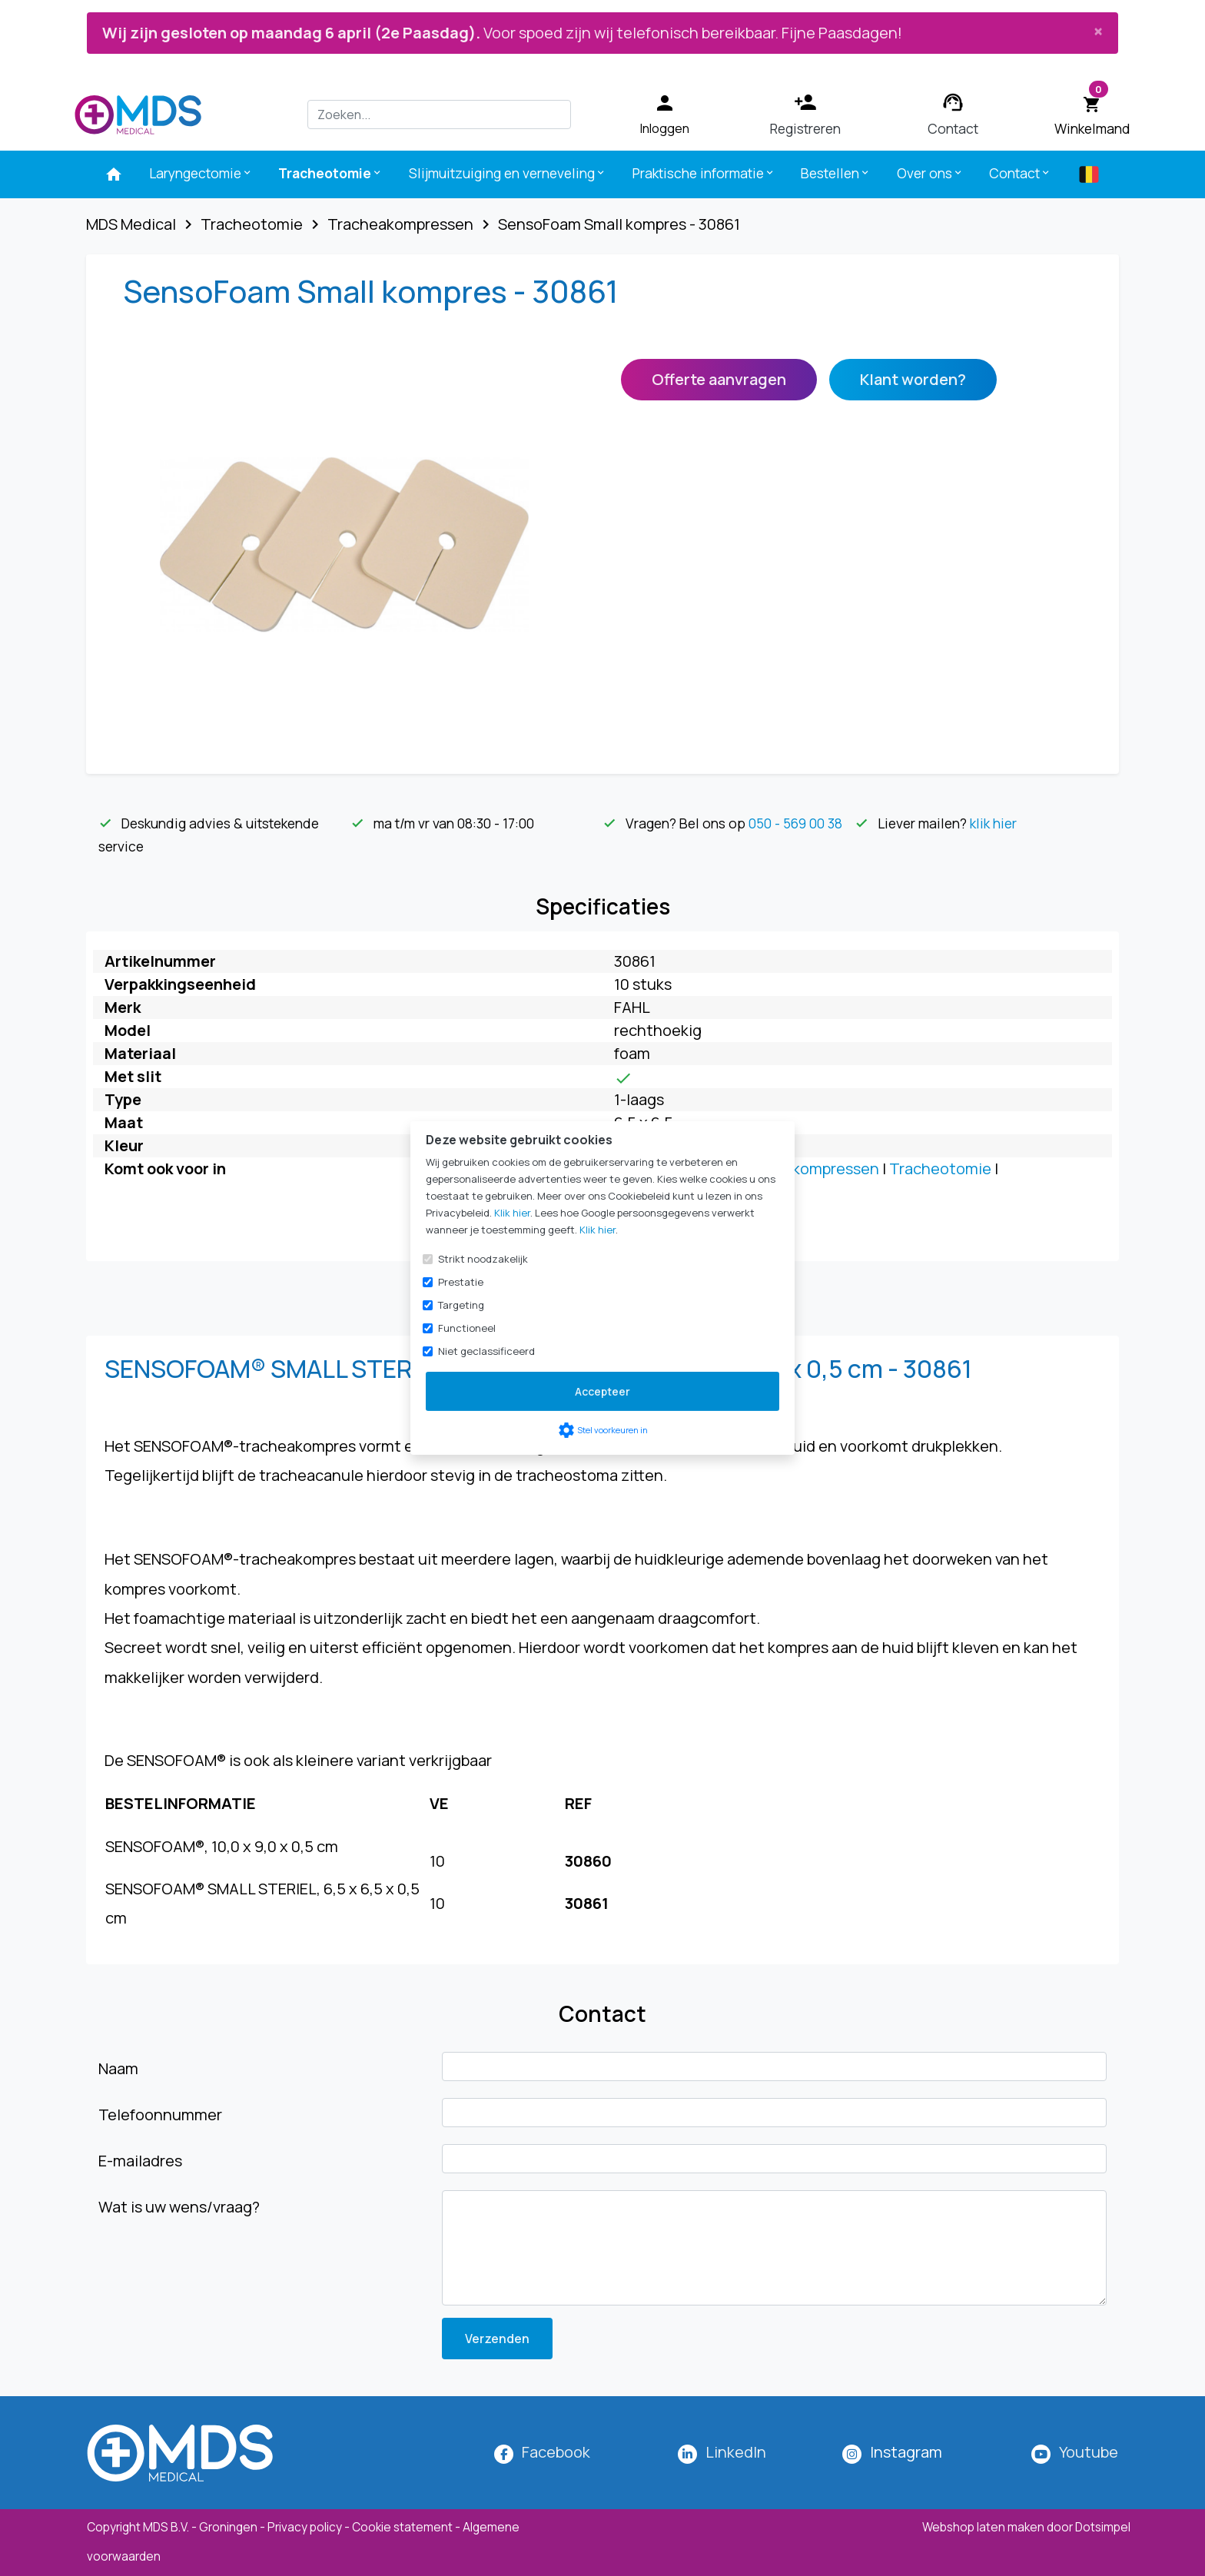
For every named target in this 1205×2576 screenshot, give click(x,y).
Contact (1020, 173)
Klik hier (512, 1213)
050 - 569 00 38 (795, 823)
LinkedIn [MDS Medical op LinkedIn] (735, 2452)
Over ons (930, 173)
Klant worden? (913, 379)
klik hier (993, 823)
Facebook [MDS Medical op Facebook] (556, 2452)
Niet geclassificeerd (486, 1351)
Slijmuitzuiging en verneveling (507, 173)
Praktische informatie (703, 173)
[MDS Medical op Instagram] (906, 2452)
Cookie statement (402, 2527)
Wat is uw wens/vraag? (179, 2206)
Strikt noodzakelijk (483, 1259)
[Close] (1098, 30)
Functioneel (467, 1328)
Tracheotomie (330, 173)
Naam (118, 2068)
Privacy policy (304, 2527)
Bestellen (836, 173)
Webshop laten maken (984, 2527)
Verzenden (497, 2338)
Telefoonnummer (160, 2114)
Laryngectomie (201, 173)
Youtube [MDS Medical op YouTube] (1088, 2452)
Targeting (461, 1305)
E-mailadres (140, 2160)
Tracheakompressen (806, 1168)
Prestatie (460, 1282)
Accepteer (602, 1391)
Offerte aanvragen (719, 379)
